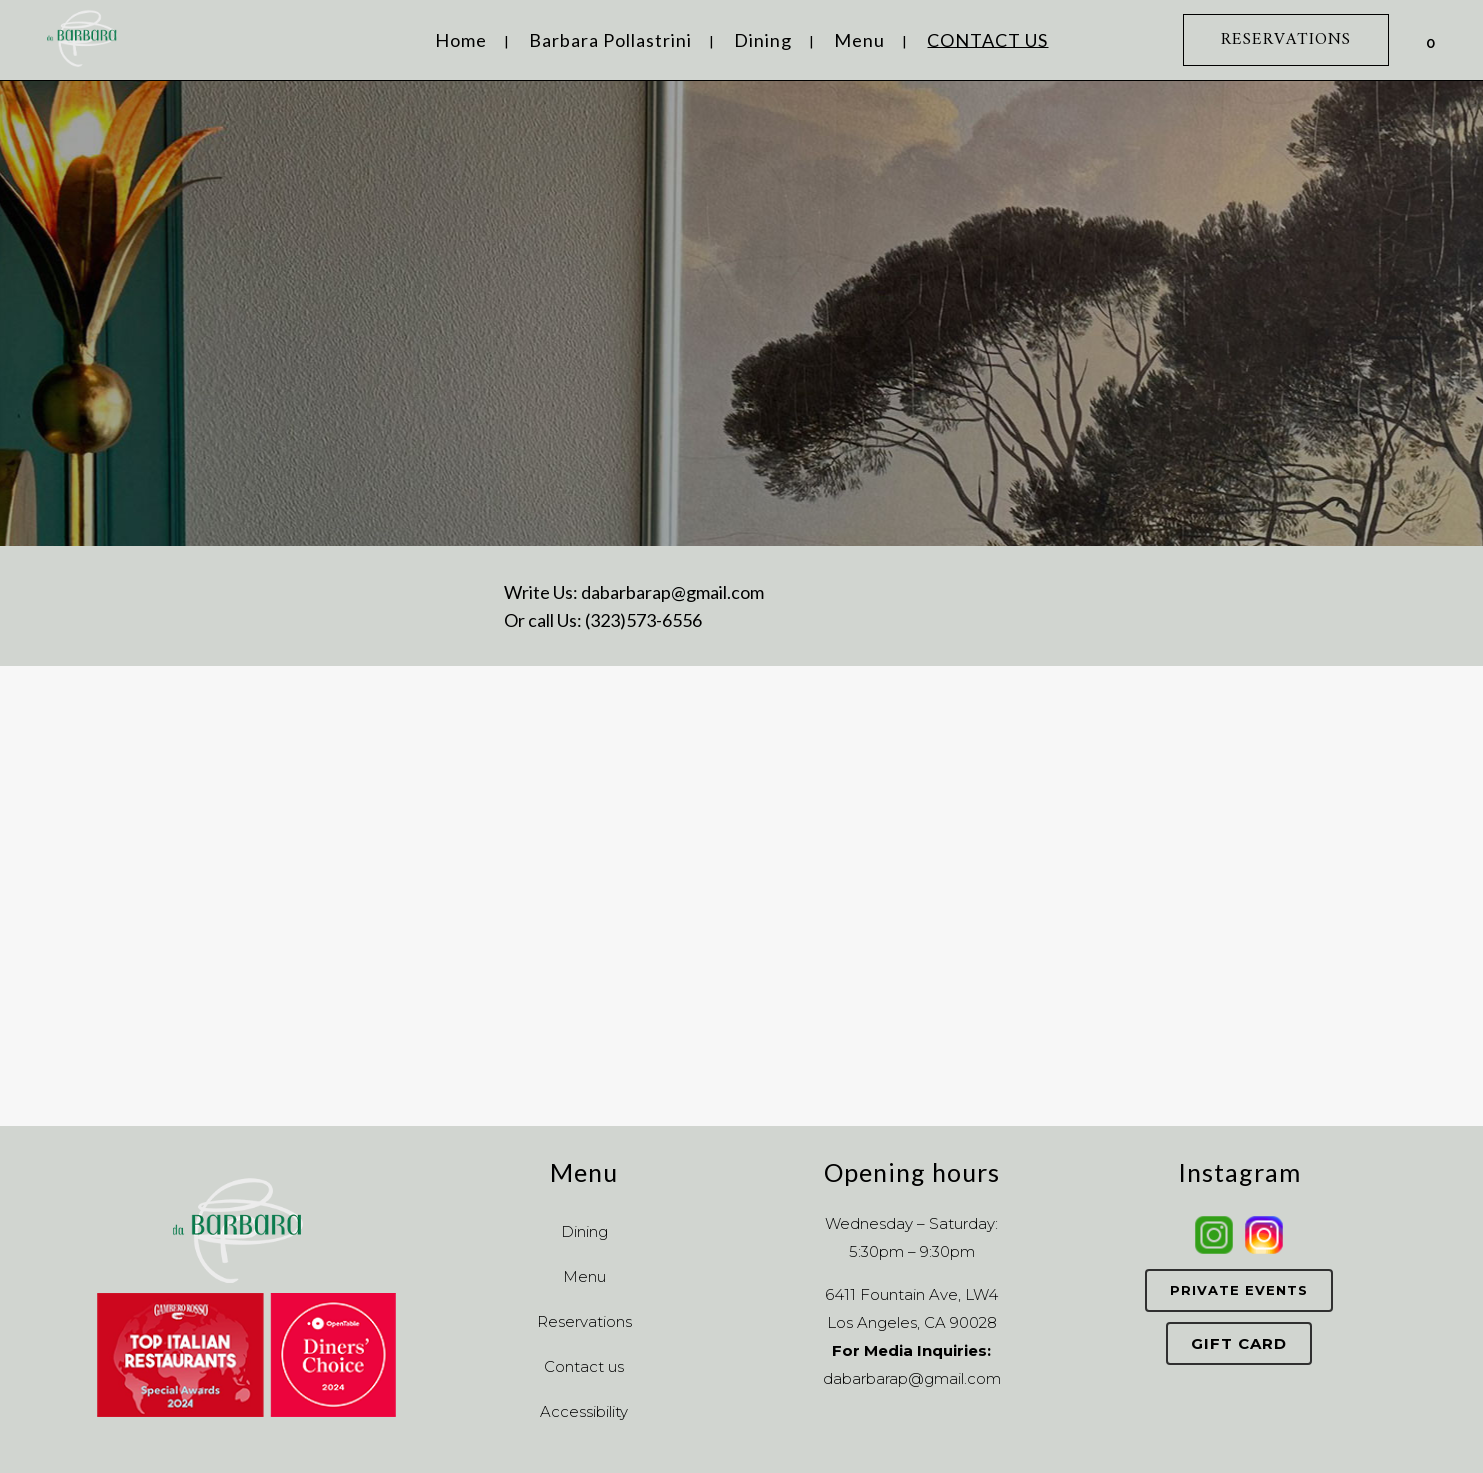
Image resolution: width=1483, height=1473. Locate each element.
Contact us (584, 1366)
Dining (584, 1231)
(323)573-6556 (643, 620)
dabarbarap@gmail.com (672, 592)
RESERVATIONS (1286, 40)
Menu (584, 1276)
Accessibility (584, 1411)
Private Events (1239, 1290)
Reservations (584, 1321)
